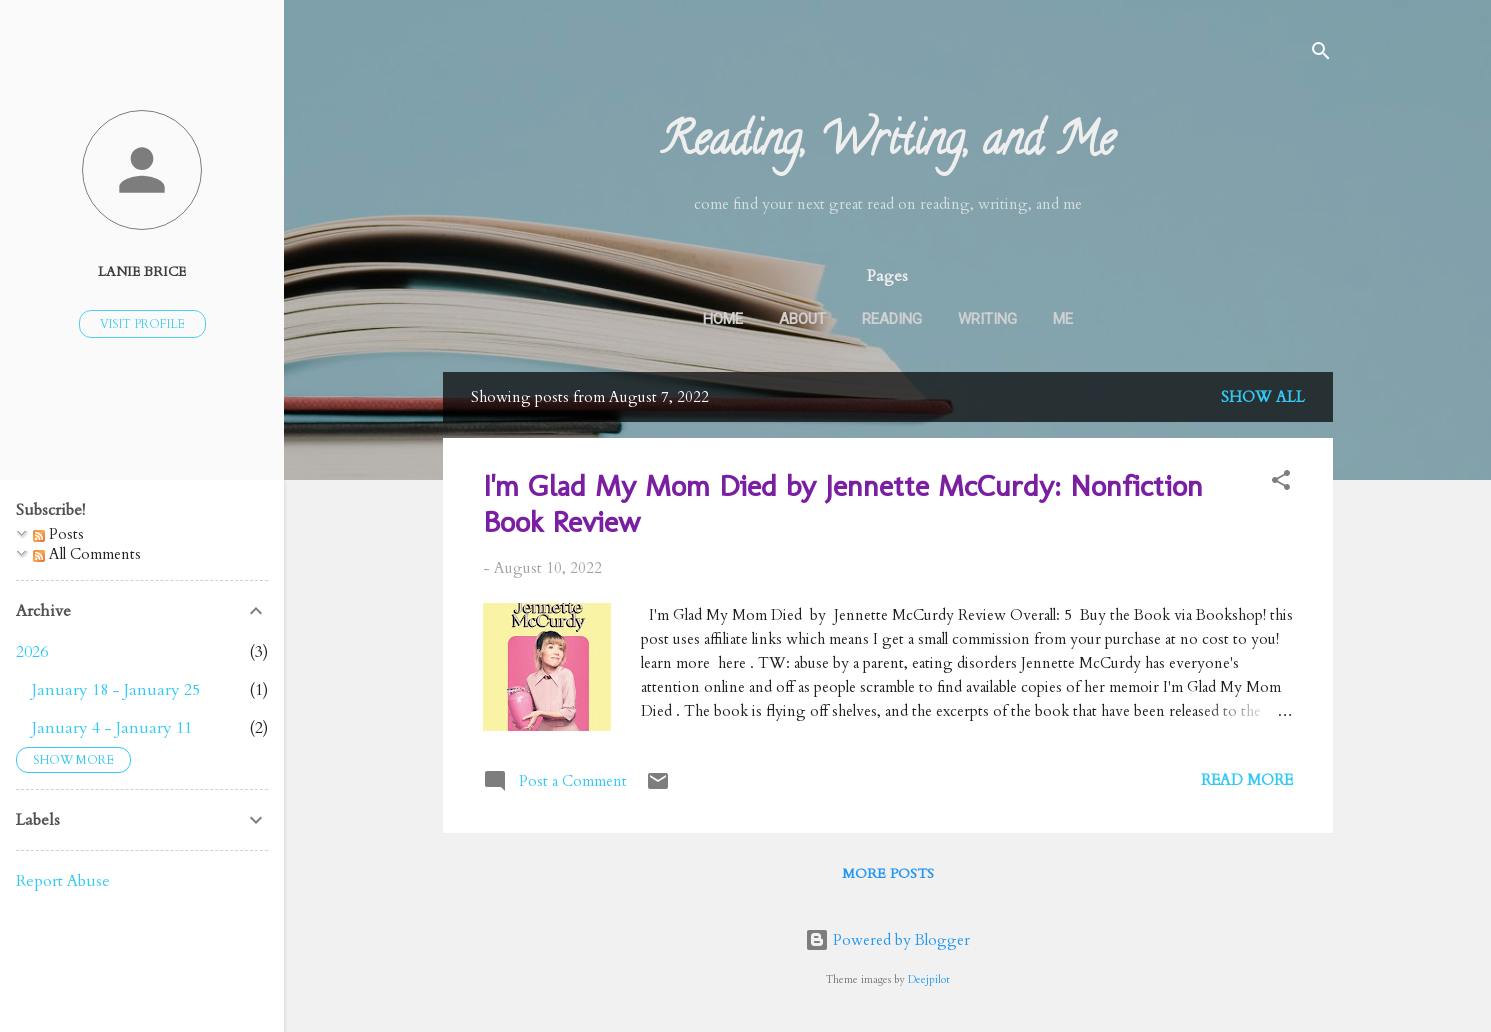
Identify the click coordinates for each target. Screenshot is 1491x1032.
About (802, 319)
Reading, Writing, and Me (887, 145)
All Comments (87, 554)
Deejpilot (929, 980)
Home (723, 319)
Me (1063, 319)
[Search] (1321, 54)
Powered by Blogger (887, 940)
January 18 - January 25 (116, 690)
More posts (888, 873)
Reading (892, 319)
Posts (58, 534)
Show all (1263, 397)
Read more (1247, 780)
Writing (987, 319)
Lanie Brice (142, 272)
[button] (1281, 483)
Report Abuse (63, 881)
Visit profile (142, 324)
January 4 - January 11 (112, 728)
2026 (32, 652)
